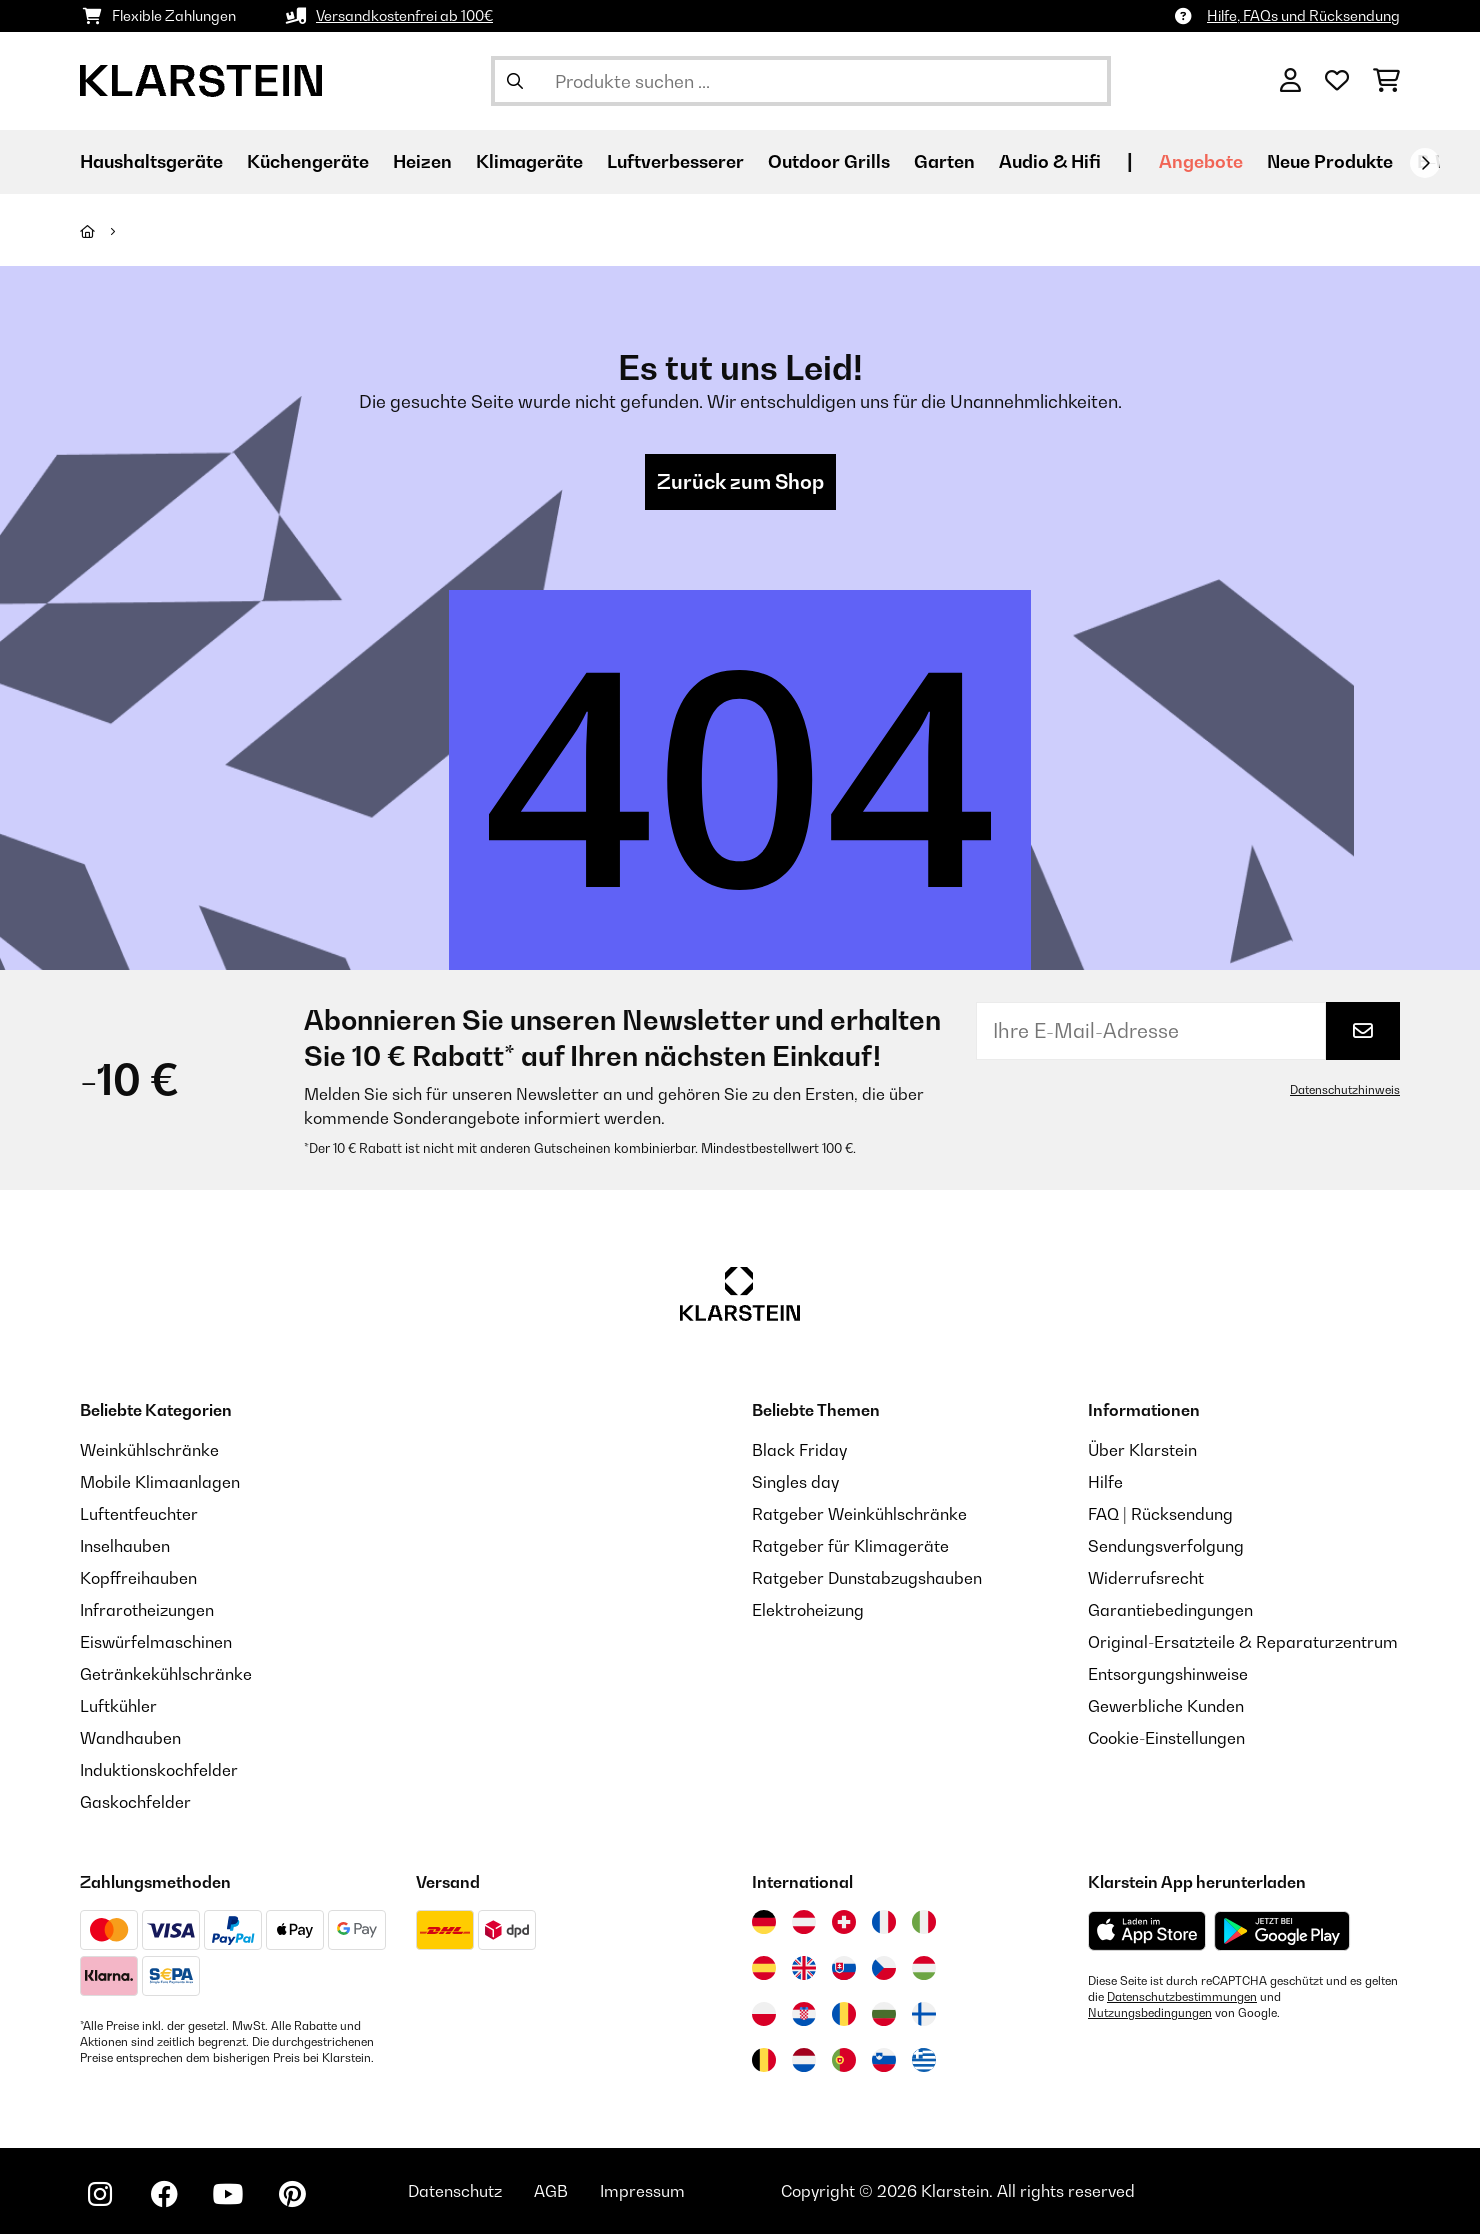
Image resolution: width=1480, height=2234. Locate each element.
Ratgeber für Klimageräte (850, 1546)
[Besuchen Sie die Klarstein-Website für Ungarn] (924, 1968)
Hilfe (1105, 1482)
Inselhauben (125, 1546)
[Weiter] (1425, 163)
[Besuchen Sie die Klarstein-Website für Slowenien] (884, 2060)
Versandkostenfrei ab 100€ (404, 15)
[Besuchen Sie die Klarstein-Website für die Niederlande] (804, 2060)
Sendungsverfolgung (1166, 1546)
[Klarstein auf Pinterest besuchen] (292, 2194)
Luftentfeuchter (139, 1514)
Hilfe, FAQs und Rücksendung (1303, 15)
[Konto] (1290, 81)
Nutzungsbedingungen (1150, 2013)
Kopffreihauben (138, 1578)
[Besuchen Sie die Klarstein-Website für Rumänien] (844, 2014)
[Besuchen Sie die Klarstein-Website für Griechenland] (924, 2061)
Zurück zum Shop (740, 482)
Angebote (1201, 161)
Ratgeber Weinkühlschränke (859, 1514)
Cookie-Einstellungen (1166, 1738)
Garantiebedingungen (1170, 1610)
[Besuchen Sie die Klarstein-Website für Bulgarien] (884, 2014)
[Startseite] (105, 231)
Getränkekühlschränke (166, 1674)
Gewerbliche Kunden (1166, 1706)
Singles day (795, 1482)
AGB (551, 2191)
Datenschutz (455, 2191)
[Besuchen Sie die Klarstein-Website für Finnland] (924, 2014)
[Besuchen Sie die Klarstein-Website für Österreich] (804, 1922)
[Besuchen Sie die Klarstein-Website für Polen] (764, 2014)
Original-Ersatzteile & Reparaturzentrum (1243, 1642)
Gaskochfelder (135, 1802)
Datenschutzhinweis (1345, 1090)
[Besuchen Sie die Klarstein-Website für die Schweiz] (844, 1922)
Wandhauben (130, 1738)
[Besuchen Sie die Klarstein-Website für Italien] (924, 1922)
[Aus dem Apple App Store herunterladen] (1147, 1930)
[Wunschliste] (1337, 81)
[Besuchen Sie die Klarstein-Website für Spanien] (764, 1968)
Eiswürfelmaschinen (156, 1642)
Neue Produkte (1330, 161)
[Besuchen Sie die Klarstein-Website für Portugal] (844, 2060)
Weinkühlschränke (149, 1450)
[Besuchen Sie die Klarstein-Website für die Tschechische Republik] (884, 1968)
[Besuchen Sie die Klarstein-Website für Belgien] (764, 2060)
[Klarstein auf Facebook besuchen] (164, 2194)
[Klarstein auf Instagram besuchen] (100, 2194)
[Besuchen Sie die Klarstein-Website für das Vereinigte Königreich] (804, 1968)
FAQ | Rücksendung (1160, 1514)
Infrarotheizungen (147, 1610)
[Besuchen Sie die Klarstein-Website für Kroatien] (804, 2014)
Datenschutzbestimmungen (1182, 1997)
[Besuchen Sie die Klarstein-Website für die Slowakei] (844, 1968)
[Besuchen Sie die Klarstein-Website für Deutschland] (764, 1922)
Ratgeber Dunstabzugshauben (867, 1578)
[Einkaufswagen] (1386, 81)
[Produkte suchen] (801, 81)
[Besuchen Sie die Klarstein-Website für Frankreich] (884, 1922)
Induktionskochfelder (159, 1770)
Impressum (642, 2191)
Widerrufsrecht (1146, 1578)
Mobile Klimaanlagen (160, 1482)
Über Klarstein (1142, 1450)
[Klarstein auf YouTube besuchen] (228, 2194)
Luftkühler (118, 1706)
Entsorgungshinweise (1168, 1674)
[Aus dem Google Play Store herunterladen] (1282, 1931)
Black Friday (799, 1450)
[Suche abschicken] (515, 81)
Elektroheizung (808, 1610)
